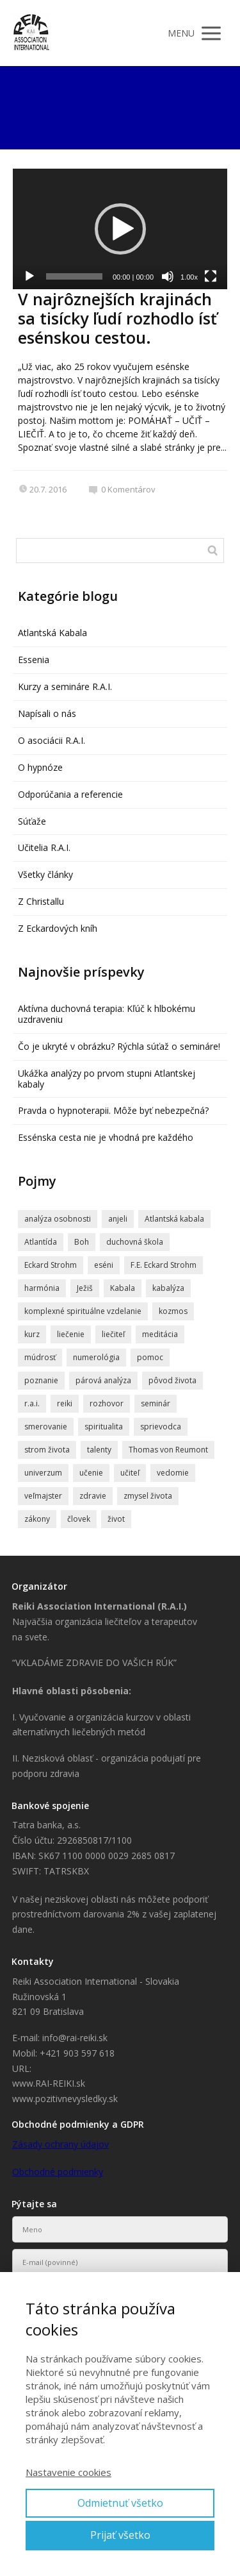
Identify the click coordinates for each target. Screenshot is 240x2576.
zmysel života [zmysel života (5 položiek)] (148, 1495)
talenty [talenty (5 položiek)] (99, 1449)
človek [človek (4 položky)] (78, 1518)
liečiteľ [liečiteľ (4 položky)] (113, 1334)
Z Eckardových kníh (57, 928)
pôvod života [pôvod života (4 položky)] (172, 1380)
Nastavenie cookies (68, 2472)
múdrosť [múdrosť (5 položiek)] (40, 1357)
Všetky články (45, 874)
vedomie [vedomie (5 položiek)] (173, 1472)
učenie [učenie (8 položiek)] (91, 1472)
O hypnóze (40, 767)
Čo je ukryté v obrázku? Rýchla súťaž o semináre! (119, 1046)
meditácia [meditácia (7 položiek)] (160, 1334)
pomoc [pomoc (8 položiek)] (150, 1357)
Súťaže (32, 821)
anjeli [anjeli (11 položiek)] (117, 1218)
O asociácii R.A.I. (51, 740)
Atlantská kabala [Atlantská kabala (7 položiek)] (174, 1218)
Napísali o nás (47, 713)
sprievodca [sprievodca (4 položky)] (160, 1426)
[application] (120, 229)
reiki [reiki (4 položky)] (64, 1403)
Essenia (33, 659)
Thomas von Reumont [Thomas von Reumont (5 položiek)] (168, 1449)
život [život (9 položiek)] (116, 1518)
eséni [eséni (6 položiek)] (103, 1264)
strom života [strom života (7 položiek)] (47, 1449)
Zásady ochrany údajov (60, 2144)
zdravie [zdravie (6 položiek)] (92, 1495)
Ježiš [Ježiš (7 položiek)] (85, 1288)
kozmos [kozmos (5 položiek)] (173, 1311)
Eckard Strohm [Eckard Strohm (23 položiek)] (50, 1264)
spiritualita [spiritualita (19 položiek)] (103, 1426)
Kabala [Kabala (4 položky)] (122, 1288)
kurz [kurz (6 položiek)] (32, 1334)
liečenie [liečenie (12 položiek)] (70, 1334)
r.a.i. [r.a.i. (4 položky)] (32, 1403)
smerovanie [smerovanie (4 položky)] (45, 1426)
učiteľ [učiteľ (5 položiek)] (130, 1472)
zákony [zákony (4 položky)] (37, 1518)
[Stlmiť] (167, 276)
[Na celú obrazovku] (210, 276)
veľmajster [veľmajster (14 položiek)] (43, 1495)
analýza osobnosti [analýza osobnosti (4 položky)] (57, 1218)
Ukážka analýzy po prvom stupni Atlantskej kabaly (106, 1078)
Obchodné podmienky (57, 2172)
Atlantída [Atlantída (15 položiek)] (40, 1241)
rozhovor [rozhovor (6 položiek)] (107, 1403)
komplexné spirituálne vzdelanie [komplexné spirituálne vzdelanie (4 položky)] (82, 1311)
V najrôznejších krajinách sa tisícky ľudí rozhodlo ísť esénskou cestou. (117, 318)
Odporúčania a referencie (70, 794)
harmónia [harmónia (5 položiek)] (42, 1288)
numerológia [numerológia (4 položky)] (96, 1357)
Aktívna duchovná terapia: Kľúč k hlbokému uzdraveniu (106, 1013)
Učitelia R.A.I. (44, 847)
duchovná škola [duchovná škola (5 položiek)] (134, 1241)
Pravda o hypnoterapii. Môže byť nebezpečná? (113, 1110)
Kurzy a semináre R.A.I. (65, 686)
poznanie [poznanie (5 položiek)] (41, 1380)
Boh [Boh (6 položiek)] (81, 1241)
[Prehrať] (29, 276)
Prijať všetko (120, 2535)
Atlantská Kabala (52, 633)
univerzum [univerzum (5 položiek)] (43, 1472)
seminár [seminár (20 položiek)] (155, 1403)
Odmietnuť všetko (120, 2503)
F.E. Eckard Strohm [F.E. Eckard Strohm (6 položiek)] (163, 1264)
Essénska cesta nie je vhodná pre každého (105, 1137)
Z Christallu (41, 901)
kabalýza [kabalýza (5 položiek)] (168, 1288)
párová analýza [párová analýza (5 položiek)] (103, 1380)
